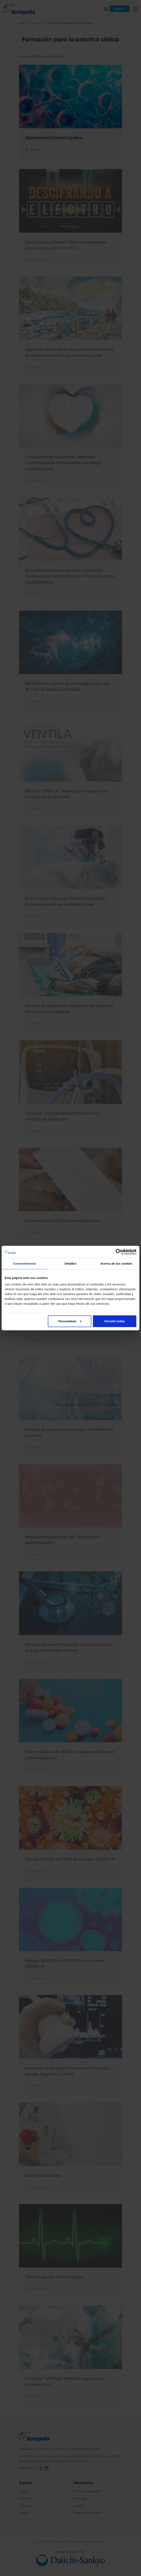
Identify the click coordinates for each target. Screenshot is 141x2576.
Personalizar (69, 1321)
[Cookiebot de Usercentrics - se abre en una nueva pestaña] (118, 1252)
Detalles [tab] (70, 1263)
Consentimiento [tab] (24, 1263)
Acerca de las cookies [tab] (116, 1263)
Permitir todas (114, 1321)
